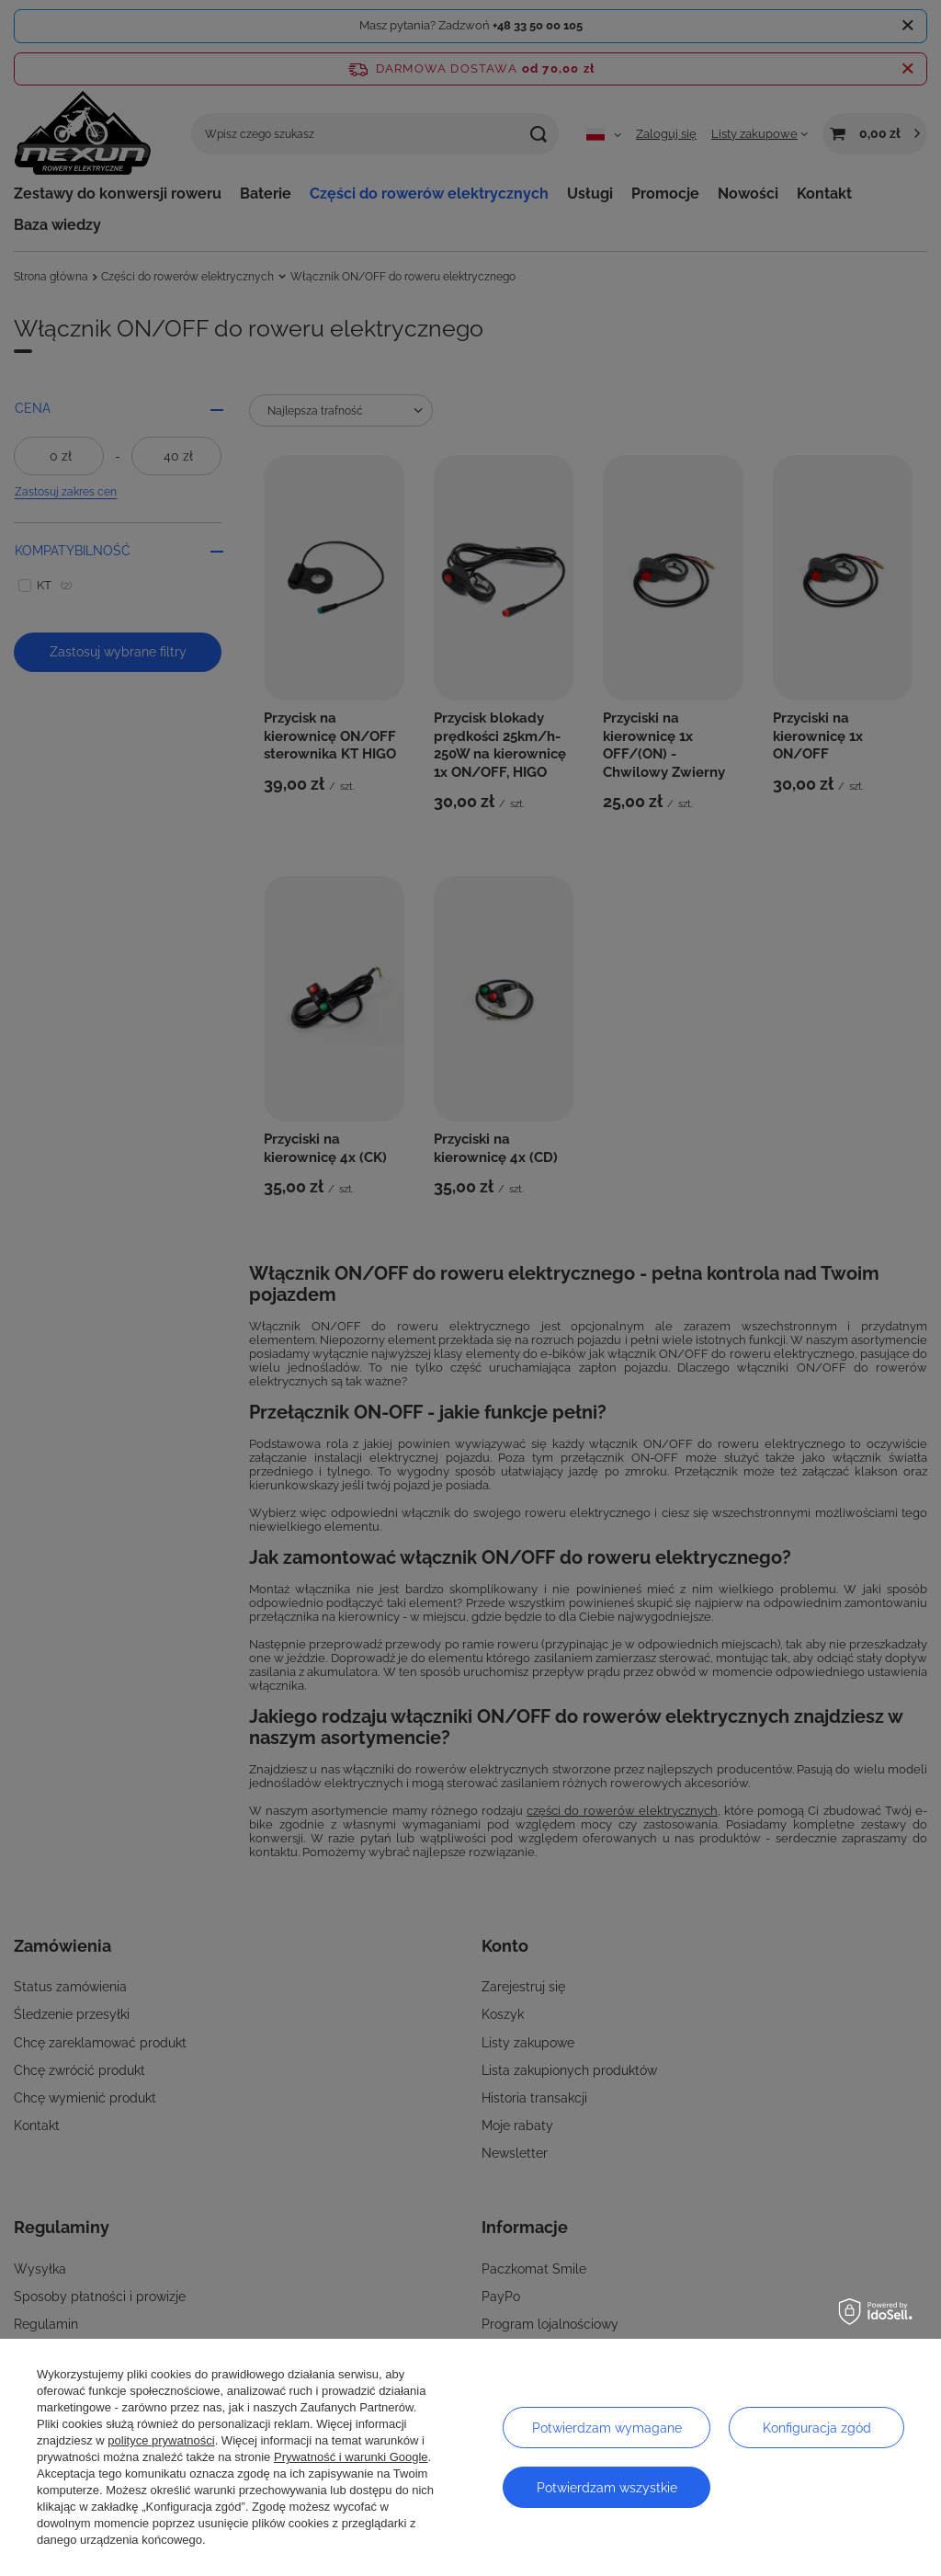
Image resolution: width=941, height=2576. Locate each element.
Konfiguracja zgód (817, 2428)
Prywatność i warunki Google (351, 2457)
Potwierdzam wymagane (607, 2428)
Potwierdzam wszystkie (607, 2487)
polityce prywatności (161, 2440)
